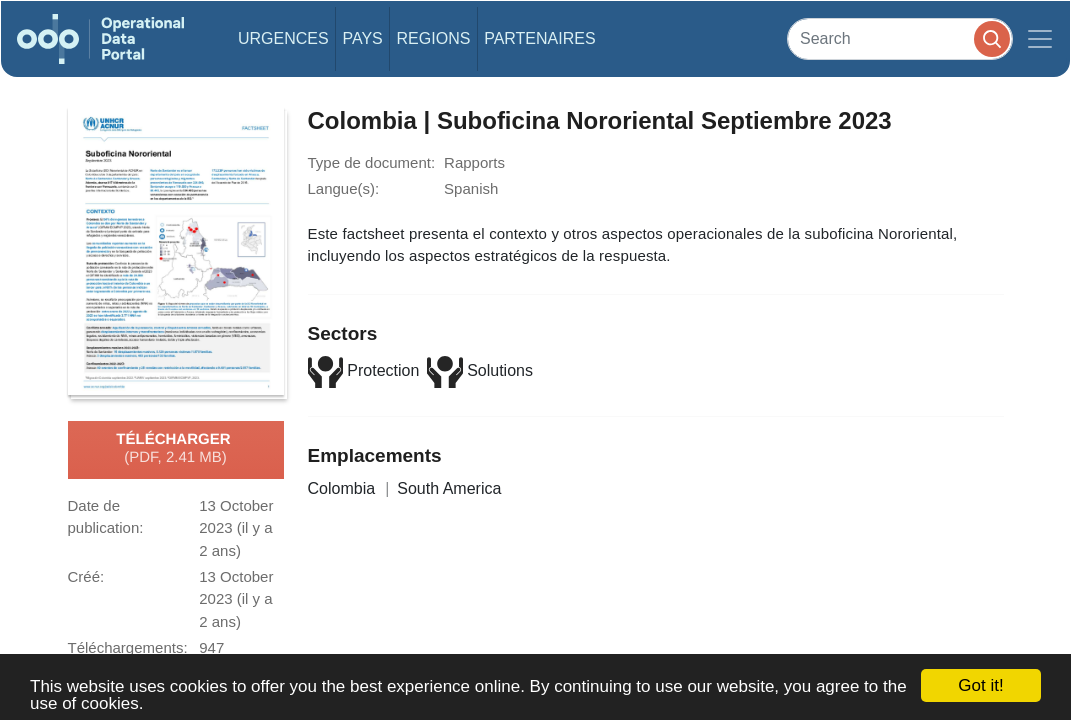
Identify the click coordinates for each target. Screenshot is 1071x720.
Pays (362, 38)
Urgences (283, 38)
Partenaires (539, 38)
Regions (434, 38)
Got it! (980, 685)
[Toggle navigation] (1040, 39)
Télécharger (175, 449)
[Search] (900, 38)
